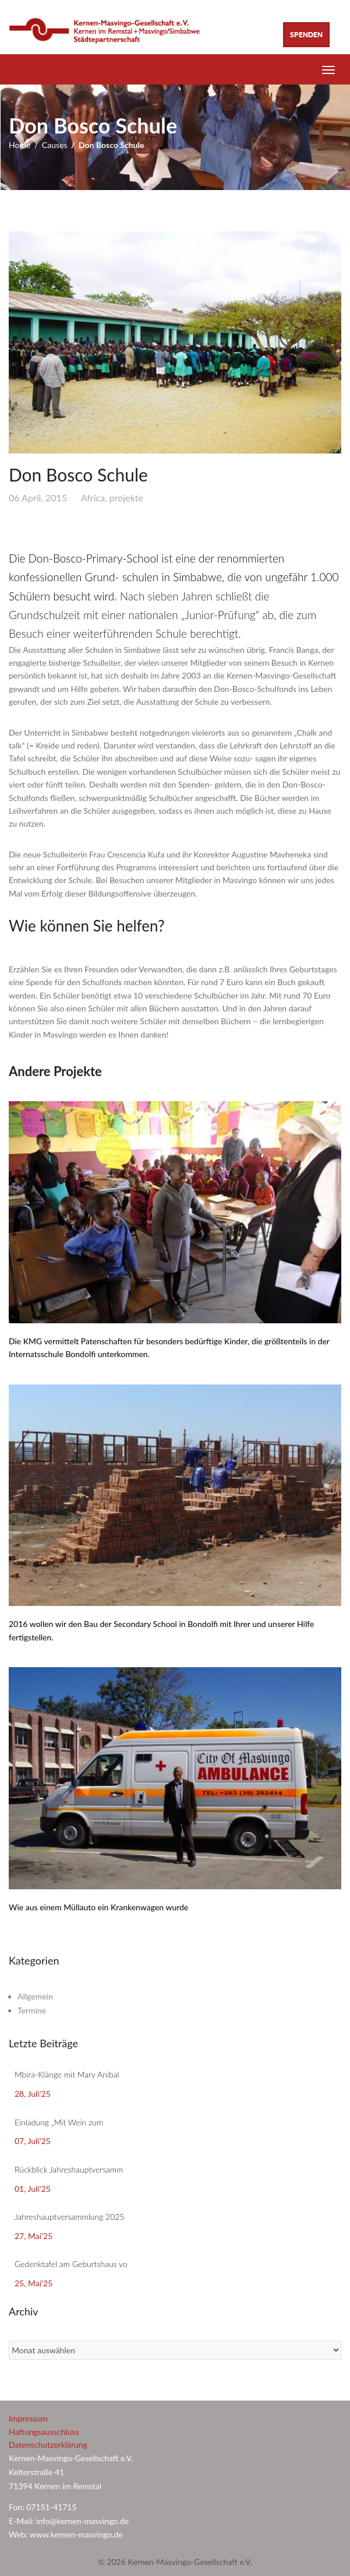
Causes (55, 145)
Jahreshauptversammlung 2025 (70, 2217)
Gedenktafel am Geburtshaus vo (71, 2264)
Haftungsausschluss (44, 2432)
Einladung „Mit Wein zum (59, 2122)
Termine (31, 2010)
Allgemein (35, 1996)
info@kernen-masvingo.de (83, 2521)
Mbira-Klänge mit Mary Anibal (67, 2074)
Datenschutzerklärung (48, 2445)
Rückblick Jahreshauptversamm (69, 2169)
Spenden (306, 34)
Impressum (28, 2418)
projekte (126, 497)
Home (19, 145)
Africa (93, 497)
